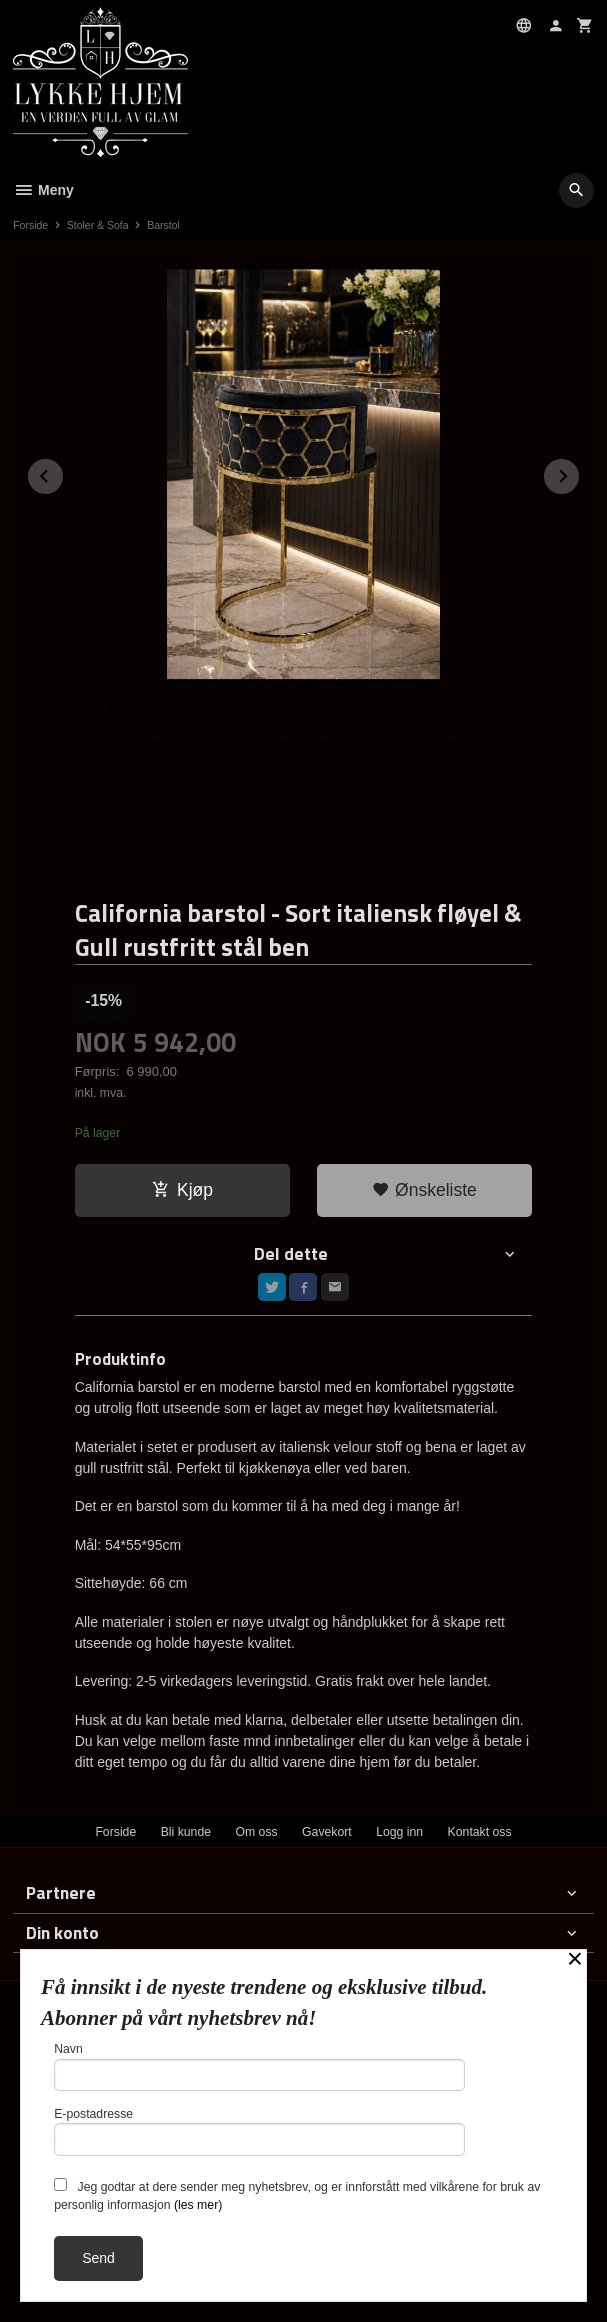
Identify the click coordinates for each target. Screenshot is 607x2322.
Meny (43, 190)
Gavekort (327, 1832)
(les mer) (198, 2205)
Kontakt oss (480, 1832)
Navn (259, 2066)
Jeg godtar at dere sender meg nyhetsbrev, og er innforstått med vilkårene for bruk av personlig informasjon (297, 2195)
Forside (30, 225)
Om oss (256, 1832)
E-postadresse (259, 2131)
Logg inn (399, 1832)
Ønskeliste (424, 1190)
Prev (64, 472)
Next (580, 472)
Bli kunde (186, 1832)
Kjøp (182, 1190)
